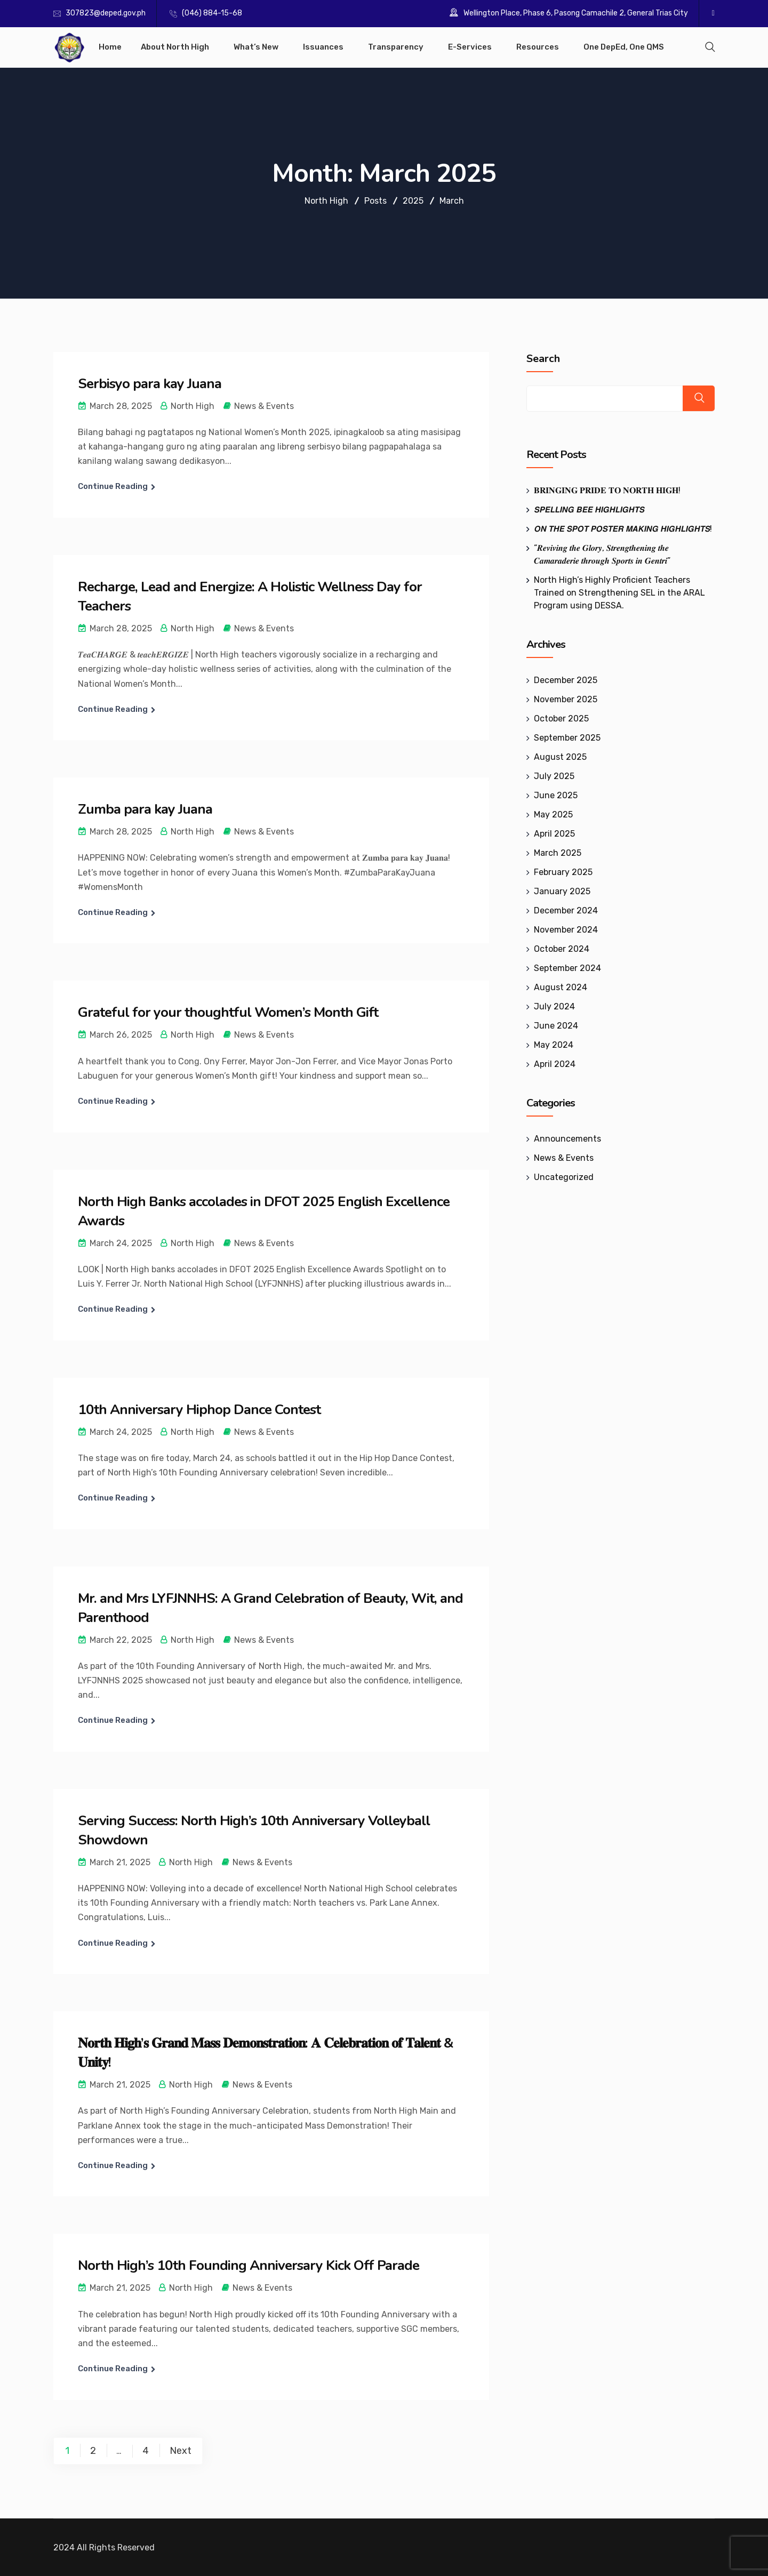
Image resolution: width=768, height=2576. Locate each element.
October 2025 (561, 718)
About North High (175, 47)
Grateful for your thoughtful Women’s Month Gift (228, 1012)
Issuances (323, 47)
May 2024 (553, 1045)
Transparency (395, 47)
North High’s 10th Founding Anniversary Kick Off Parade (248, 2265)
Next (180, 2451)
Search (543, 359)
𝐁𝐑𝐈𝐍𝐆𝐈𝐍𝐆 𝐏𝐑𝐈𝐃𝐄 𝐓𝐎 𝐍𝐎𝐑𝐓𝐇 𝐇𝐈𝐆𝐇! (607, 490)
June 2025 (556, 795)
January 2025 (562, 891)
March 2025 (557, 853)
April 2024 (554, 1064)
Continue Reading (113, 486)
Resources (537, 47)
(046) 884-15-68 (212, 13)
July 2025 (554, 776)
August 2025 (560, 757)
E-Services (470, 47)
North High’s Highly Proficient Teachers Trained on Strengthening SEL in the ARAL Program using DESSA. (619, 593)
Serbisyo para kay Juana (149, 383)
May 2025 (553, 814)
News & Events (264, 406)
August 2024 (560, 987)
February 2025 (563, 872)
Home (110, 47)
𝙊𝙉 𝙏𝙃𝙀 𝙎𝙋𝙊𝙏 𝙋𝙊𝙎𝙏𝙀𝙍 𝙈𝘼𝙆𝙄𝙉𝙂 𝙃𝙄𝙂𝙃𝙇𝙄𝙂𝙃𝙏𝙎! (623, 529)
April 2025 (554, 834)
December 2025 (565, 680)
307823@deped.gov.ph (106, 13)
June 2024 (556, 1026)
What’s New (256, 47)
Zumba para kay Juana (145, 809)
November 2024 (566, 930)
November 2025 (565, 699)
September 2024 (567, 968)
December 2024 (566, 910)
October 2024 (561, 949)
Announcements (567, 1139)
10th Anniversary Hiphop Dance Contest (199, 1409)
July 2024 (554, 1006)
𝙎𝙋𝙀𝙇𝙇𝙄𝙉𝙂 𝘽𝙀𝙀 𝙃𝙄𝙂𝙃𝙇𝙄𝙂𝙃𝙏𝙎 (589, 509)
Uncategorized (564, 1177)
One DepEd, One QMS (623, 47)
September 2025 (567, 738)
